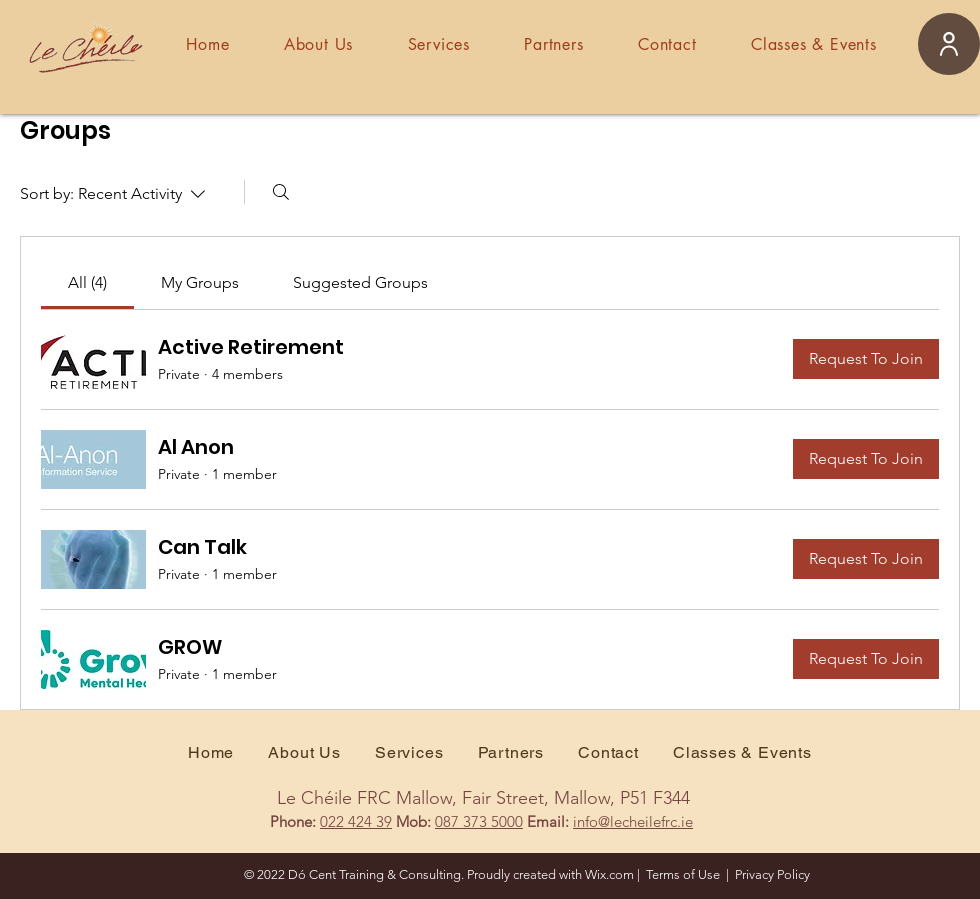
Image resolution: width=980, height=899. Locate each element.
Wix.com (609, 874)
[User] (949, 44)
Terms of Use (683, 874)
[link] (87, 282)
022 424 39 (356, 821)
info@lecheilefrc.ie (633, 821)
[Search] (281, 192)
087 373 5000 (479, 821)
